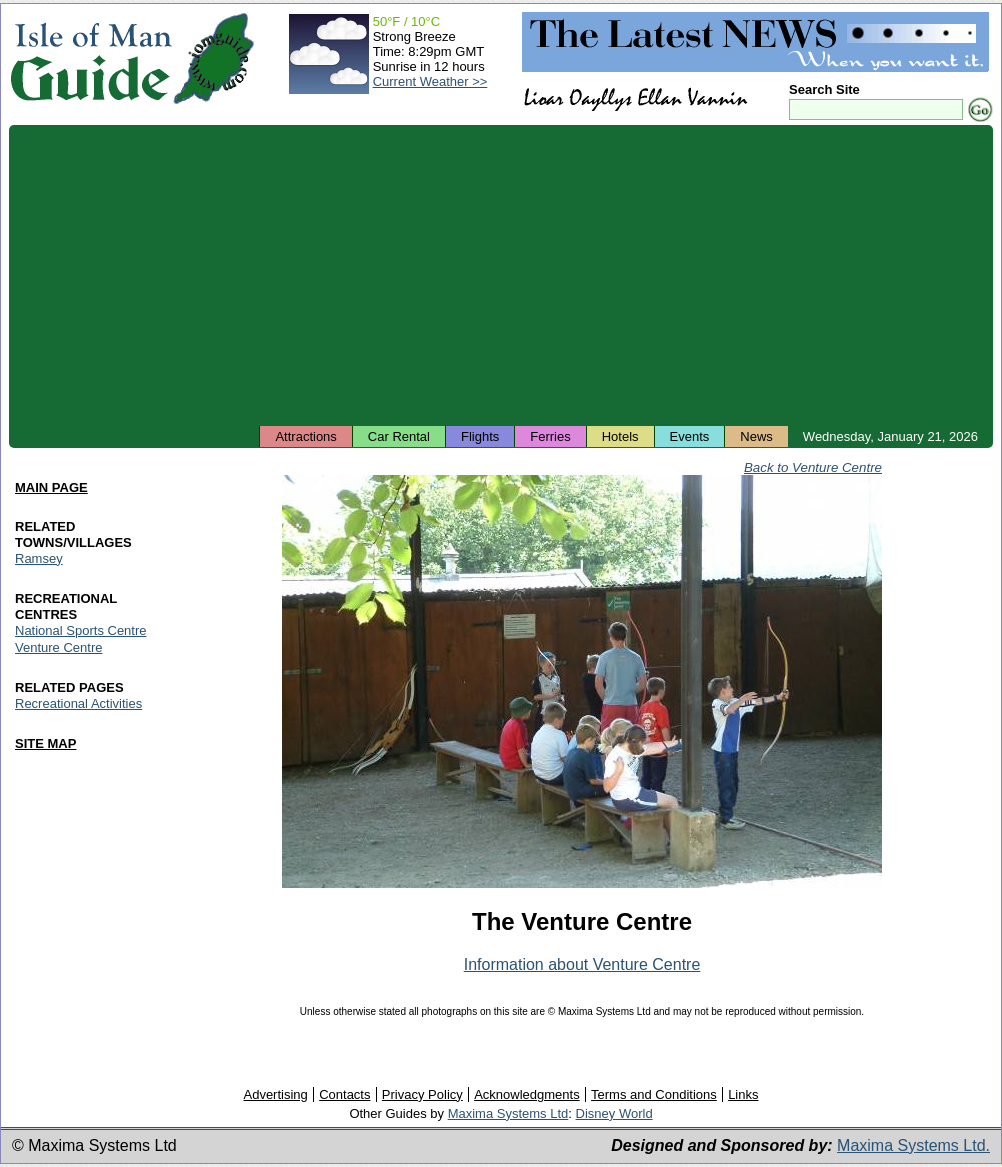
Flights (480, 436)
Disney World (614, 1113)
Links (743, 1094)
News (756, 436)
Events (690, 436)
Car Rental (399, 436)
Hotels (620, 436)
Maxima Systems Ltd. (913, 1145)
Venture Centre (58, 647)
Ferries (550, 436)
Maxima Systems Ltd (508, 1113)
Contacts (344, 1094)
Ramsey (39, 558)
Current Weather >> (430, 81)
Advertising (275, 1094)
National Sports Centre (81, 630)
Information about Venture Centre (582, 964)
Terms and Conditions (654, 1094)
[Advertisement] (501, 275)
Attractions (305, 436)
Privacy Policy (422, 1094)
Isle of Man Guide (90, 58)
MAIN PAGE (51, 487)
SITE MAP (45, 743)
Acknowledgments (527, 1094)
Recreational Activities (78, 703)
